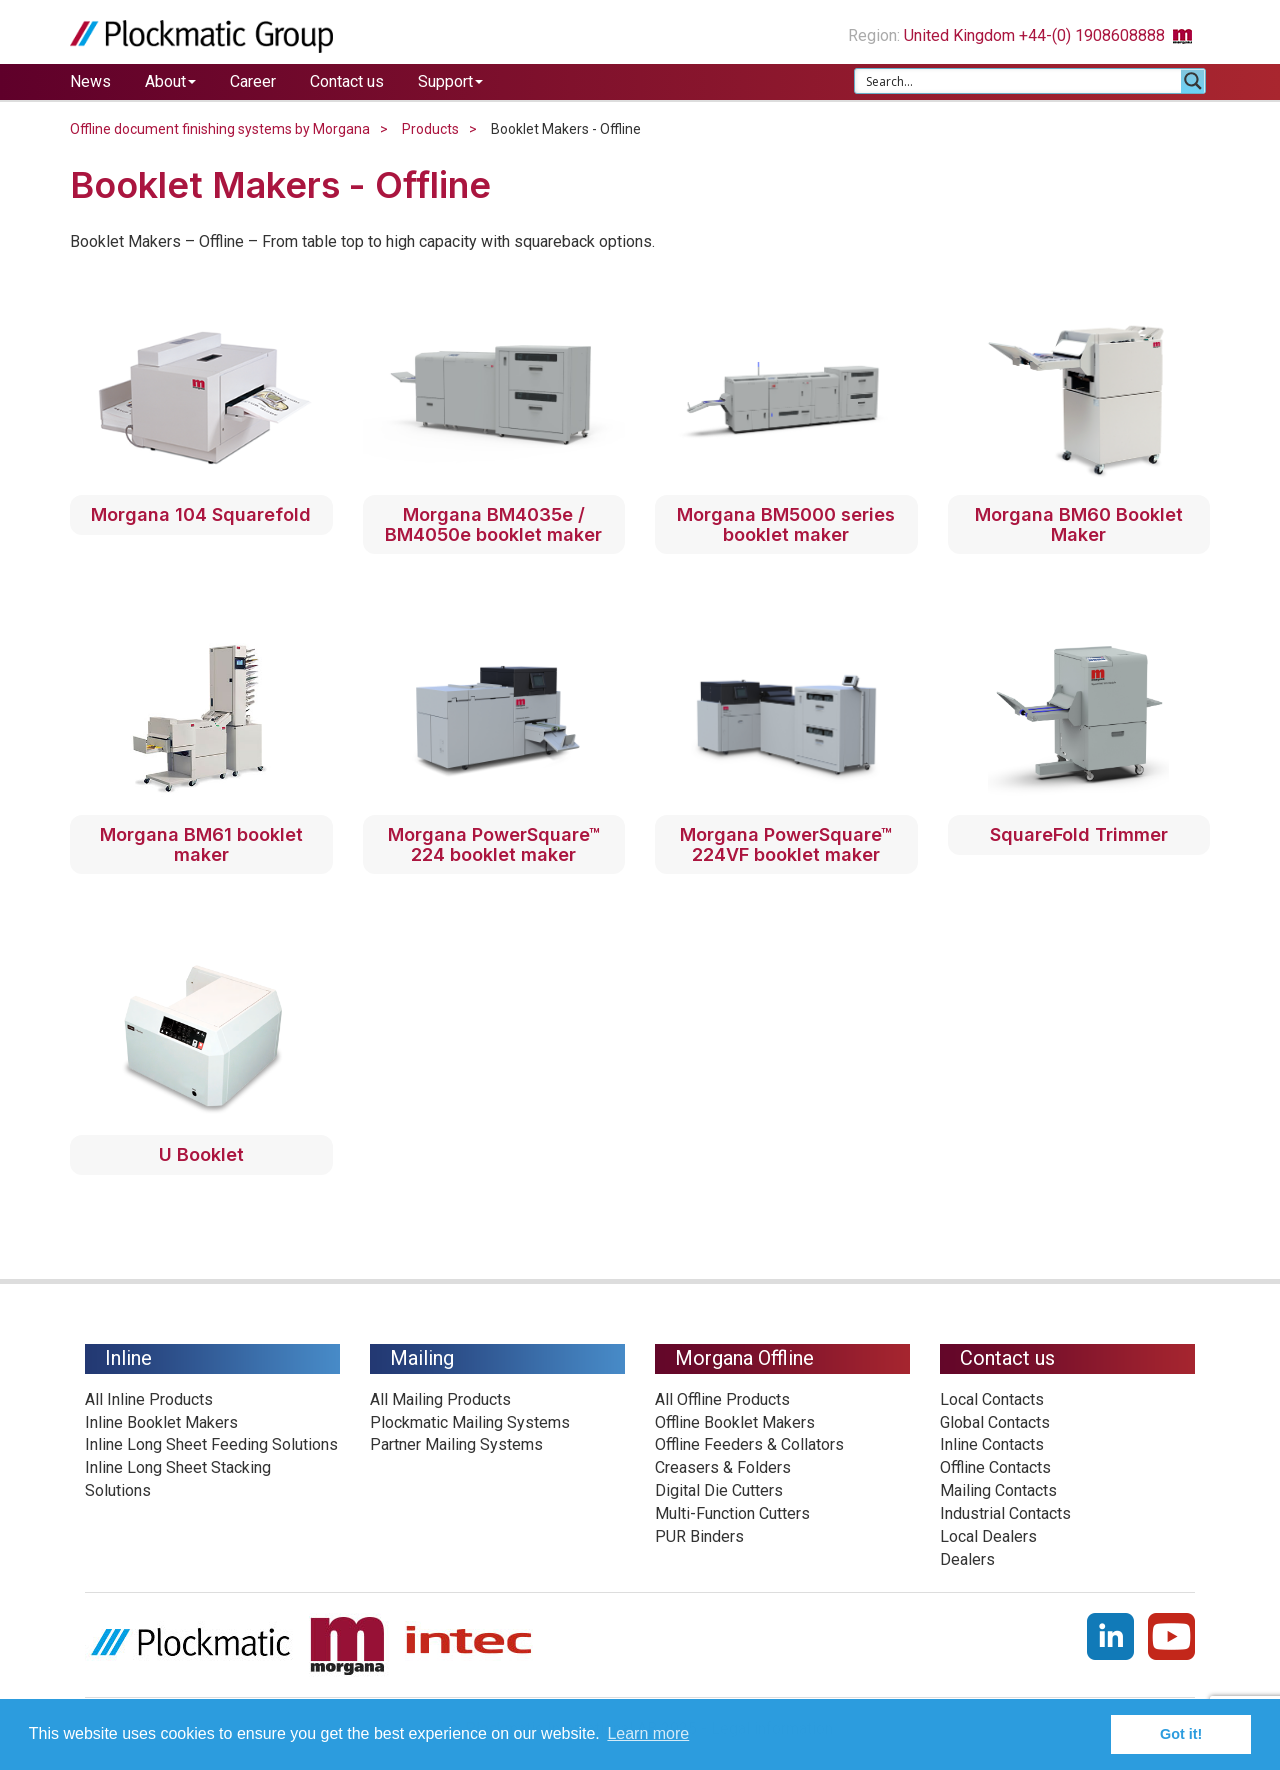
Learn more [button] (648, 1733)
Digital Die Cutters (719, 1490)
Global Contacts (995, 1422)
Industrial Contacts (1005, 1513)
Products (430, 129)
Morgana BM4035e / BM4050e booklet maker (493, 524)
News (90, 81)
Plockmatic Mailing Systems (470, 1422)
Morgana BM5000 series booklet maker (786, 524)
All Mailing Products (440, 1399)
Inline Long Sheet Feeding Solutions (211, 1444)
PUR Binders (699, 1536)
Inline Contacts (992, 1444)
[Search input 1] (1019, 81)
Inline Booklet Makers (161, 1422)
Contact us (347, 81)
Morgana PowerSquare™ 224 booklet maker (494, 844)
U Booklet (201, 1154)
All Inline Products (149, 1399)
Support (450, 81)
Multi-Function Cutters (732, 1513)
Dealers (967, 1559)
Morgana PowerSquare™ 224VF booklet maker (786, 844)
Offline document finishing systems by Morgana (220, 129)
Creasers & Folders (723, 1467)
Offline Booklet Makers (735, 1422)
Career (253, 81)
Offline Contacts (995, 1467)
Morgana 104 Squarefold (201, 514)
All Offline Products (722, 1399)
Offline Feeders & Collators (749, 1444)
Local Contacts (992, 1399)
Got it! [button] (1181, 1734)
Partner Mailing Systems (456, 1444)
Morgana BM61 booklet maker (201, 844)
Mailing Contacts (998, 1490)
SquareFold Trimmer (1079, 834)
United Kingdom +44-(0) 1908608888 (1057, 35)
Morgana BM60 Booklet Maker (1079, 524)
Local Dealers (988, 1536)
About (170, 81)
